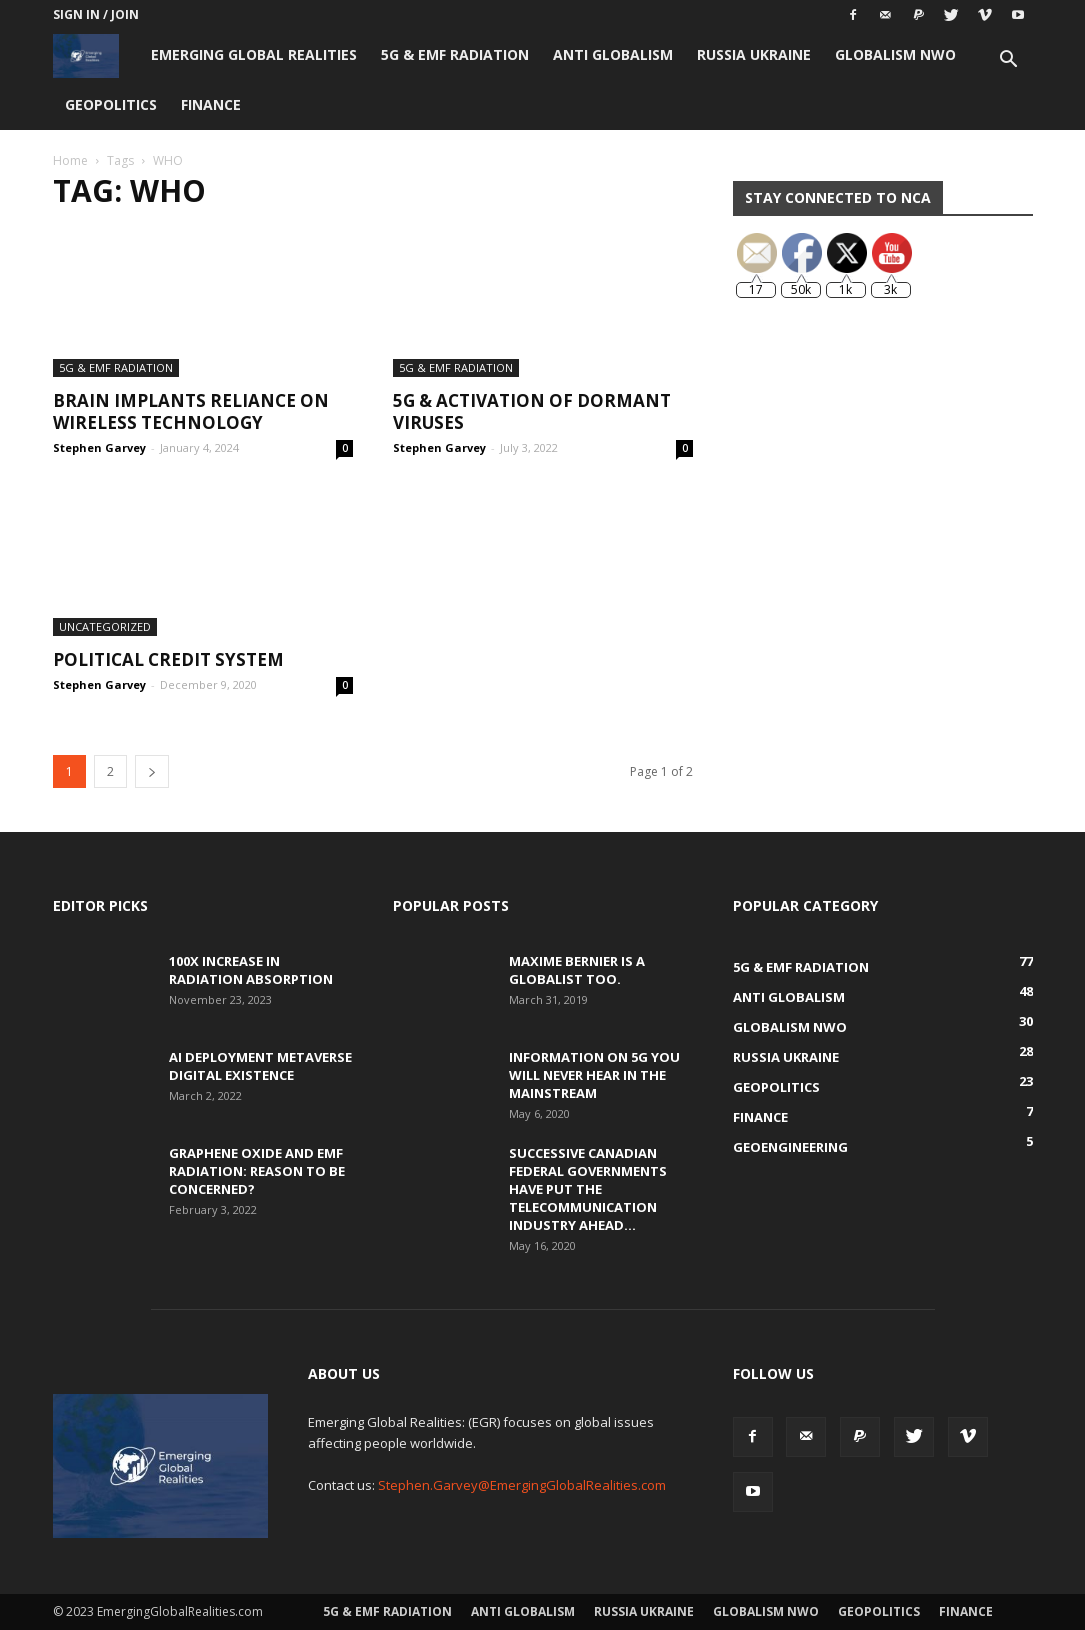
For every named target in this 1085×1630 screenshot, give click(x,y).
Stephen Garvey (99, 447)
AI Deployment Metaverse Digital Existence (260, 1066)
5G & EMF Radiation (455, 54)
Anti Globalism (613, 54)
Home (70, 160)
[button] (1009, 61)
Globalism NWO (895, 54)
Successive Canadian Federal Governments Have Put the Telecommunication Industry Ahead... (588, 1189)
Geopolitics (111, 104)
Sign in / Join (96, 14)
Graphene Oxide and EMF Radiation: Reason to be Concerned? (257, 1171)
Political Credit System (168, 659)
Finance (211, 104)
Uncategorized (105, 626)
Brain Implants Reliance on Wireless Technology (191, 411)
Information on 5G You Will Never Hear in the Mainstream (594, 1075)
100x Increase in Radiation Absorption (251, 970)
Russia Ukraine (754, 54)
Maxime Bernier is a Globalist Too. (577, 970)
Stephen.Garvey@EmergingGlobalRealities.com (522, 1485)
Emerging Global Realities (254, 54)
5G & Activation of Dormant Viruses (532, 411)
